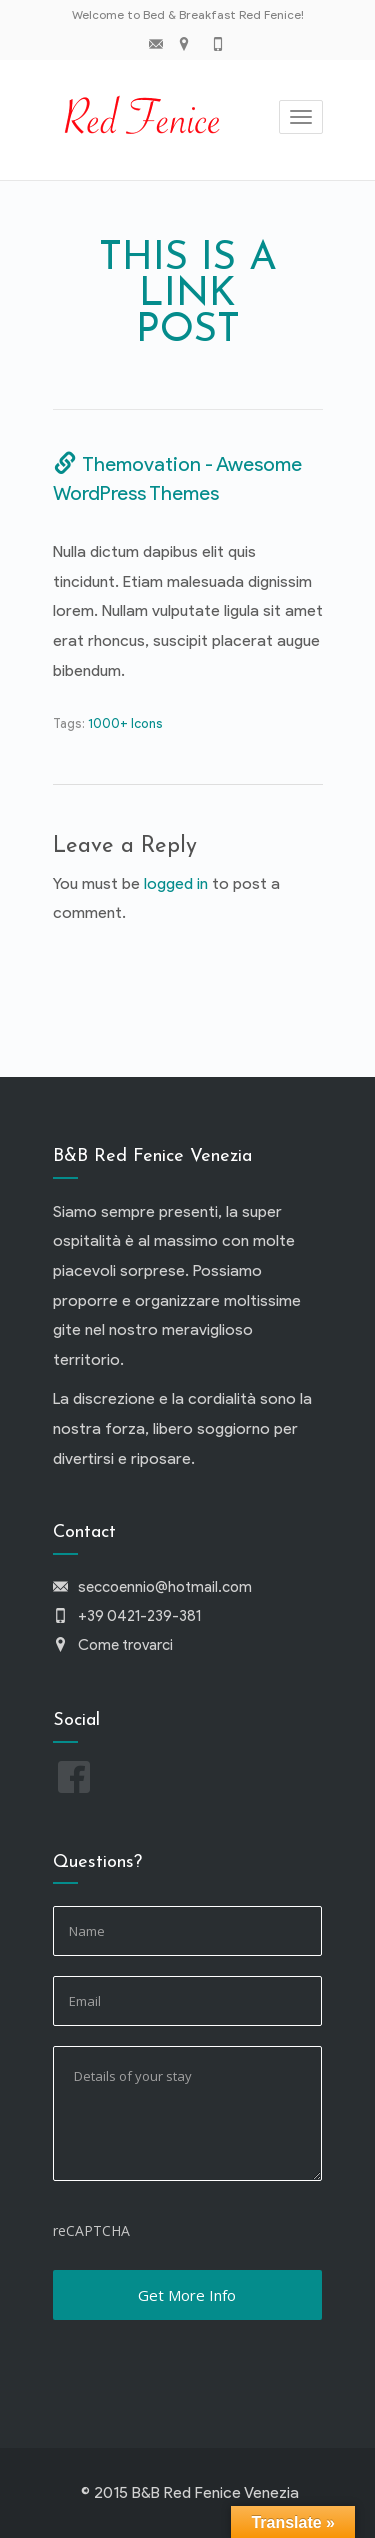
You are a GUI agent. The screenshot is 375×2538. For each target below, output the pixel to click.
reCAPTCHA (91, 2230)
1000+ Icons (125, 723)
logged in (176, 883)
